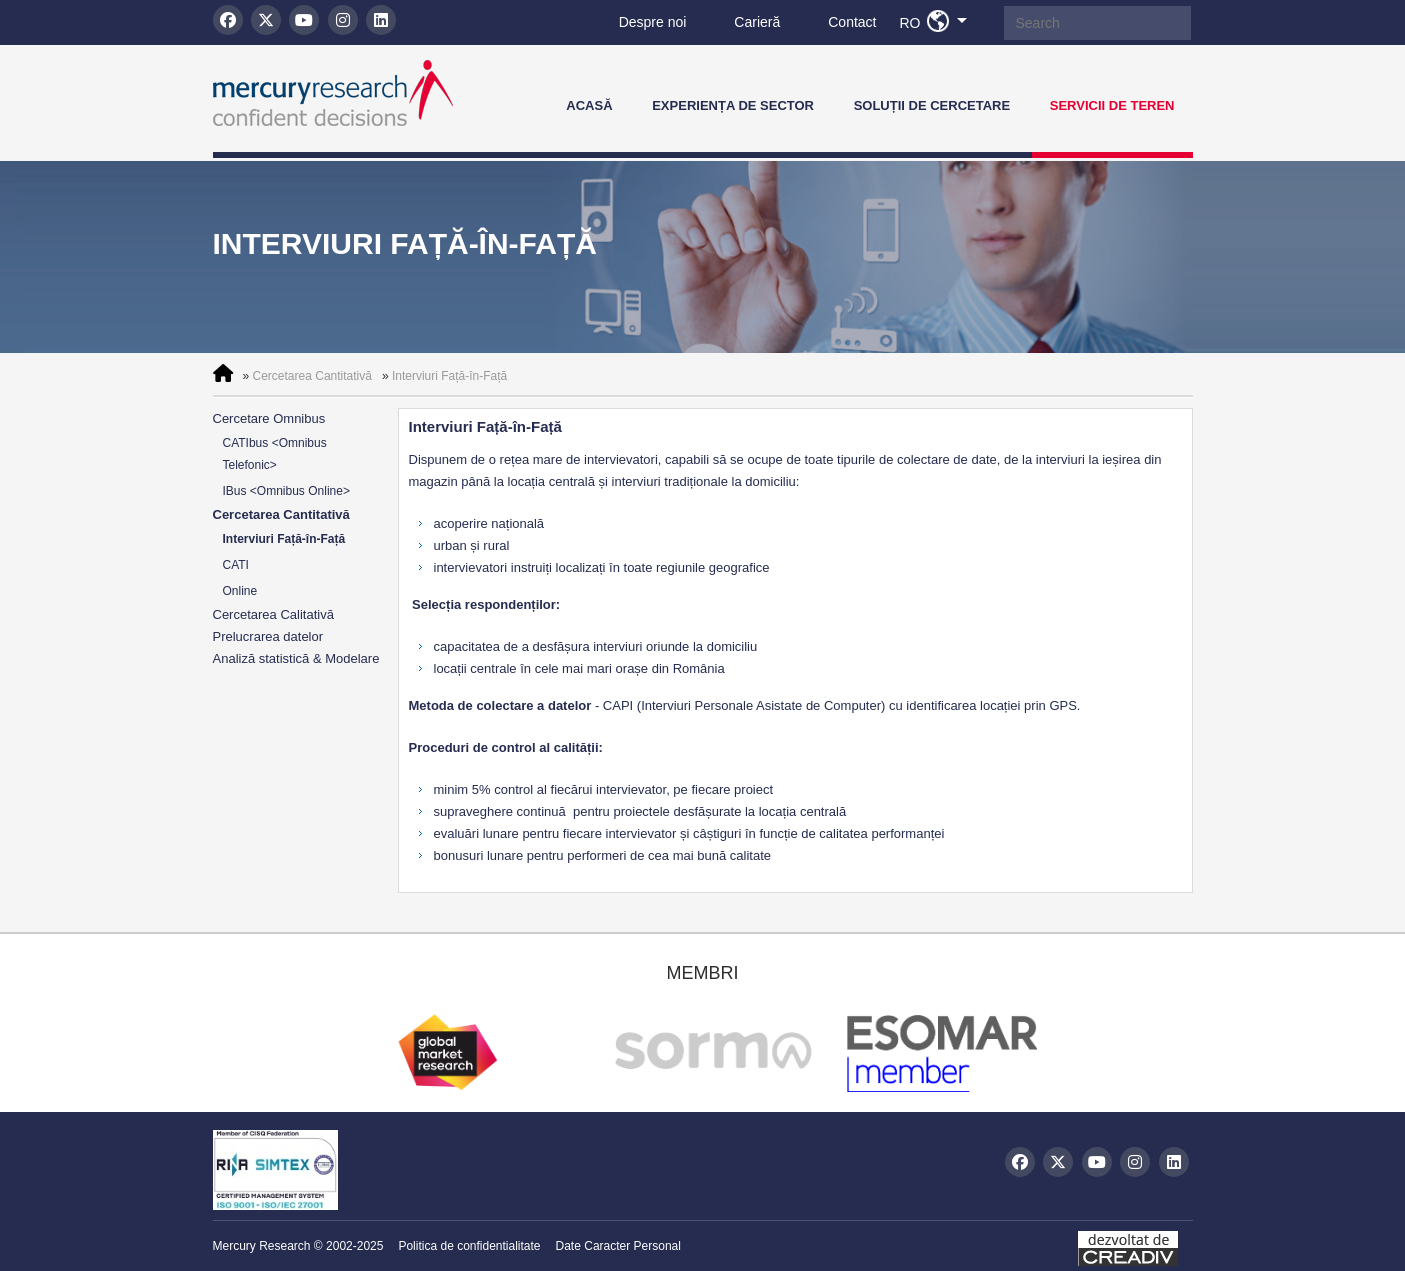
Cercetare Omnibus (269, 418)
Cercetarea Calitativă (273, 614)
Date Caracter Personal (618, 1246)
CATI (236, 565)
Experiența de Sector (733, 105)
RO (939, 22)
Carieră (757, 22)
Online (240, 591)
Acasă (589, 105)
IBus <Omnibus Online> (286, 491)
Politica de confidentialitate (469, 1246)
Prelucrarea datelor (268, 636)
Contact (852, 22)
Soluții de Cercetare (932, 105)
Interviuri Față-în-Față (449, 376)
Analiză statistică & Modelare (296, 658)
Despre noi (653, 22)
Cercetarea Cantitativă (312, 376)
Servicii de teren (1112, 105)
